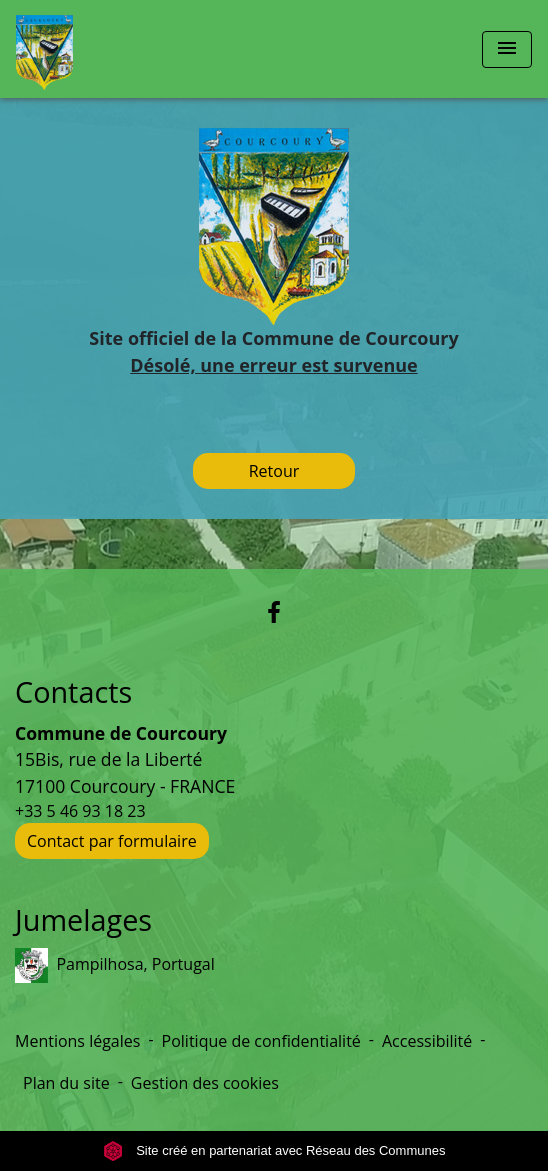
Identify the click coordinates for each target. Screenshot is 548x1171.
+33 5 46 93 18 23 (80, 811)
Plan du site (66, 1083)
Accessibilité (427, 1041)
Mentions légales (77, 1041)
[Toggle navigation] (507, 49)
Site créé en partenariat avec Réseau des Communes (274, 1150)
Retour (274, 471)
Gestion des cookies (205, 1083)
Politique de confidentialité (261, 1041)
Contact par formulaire (112, 841)
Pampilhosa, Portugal (115, 965)
